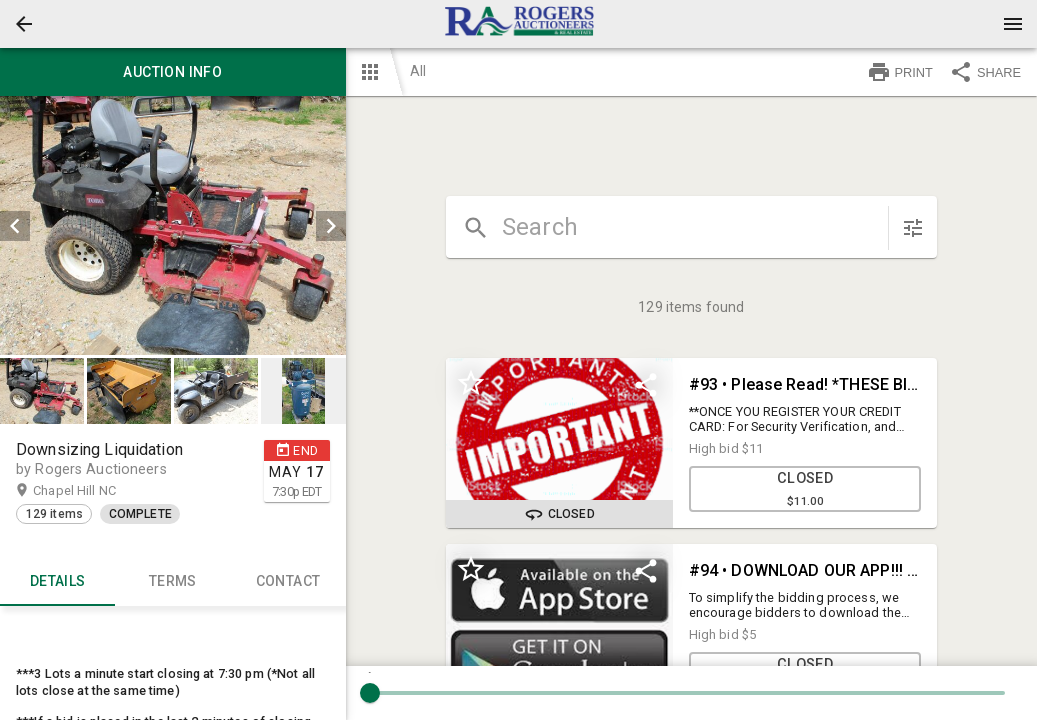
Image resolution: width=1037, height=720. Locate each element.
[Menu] (1013, 24)
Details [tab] (57, 582)
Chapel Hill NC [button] (94, 491)
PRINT (900, 72)
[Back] (24, 24)
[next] (331, 226)
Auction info (173, 72)
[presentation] (519, 24)
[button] (24, 24)
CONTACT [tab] (287, 582)
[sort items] (913, 228)
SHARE (985, 72)
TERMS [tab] (172, 582)
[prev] (15, 226)
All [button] (418, 71)
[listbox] (173, 225)
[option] (173, 225)
